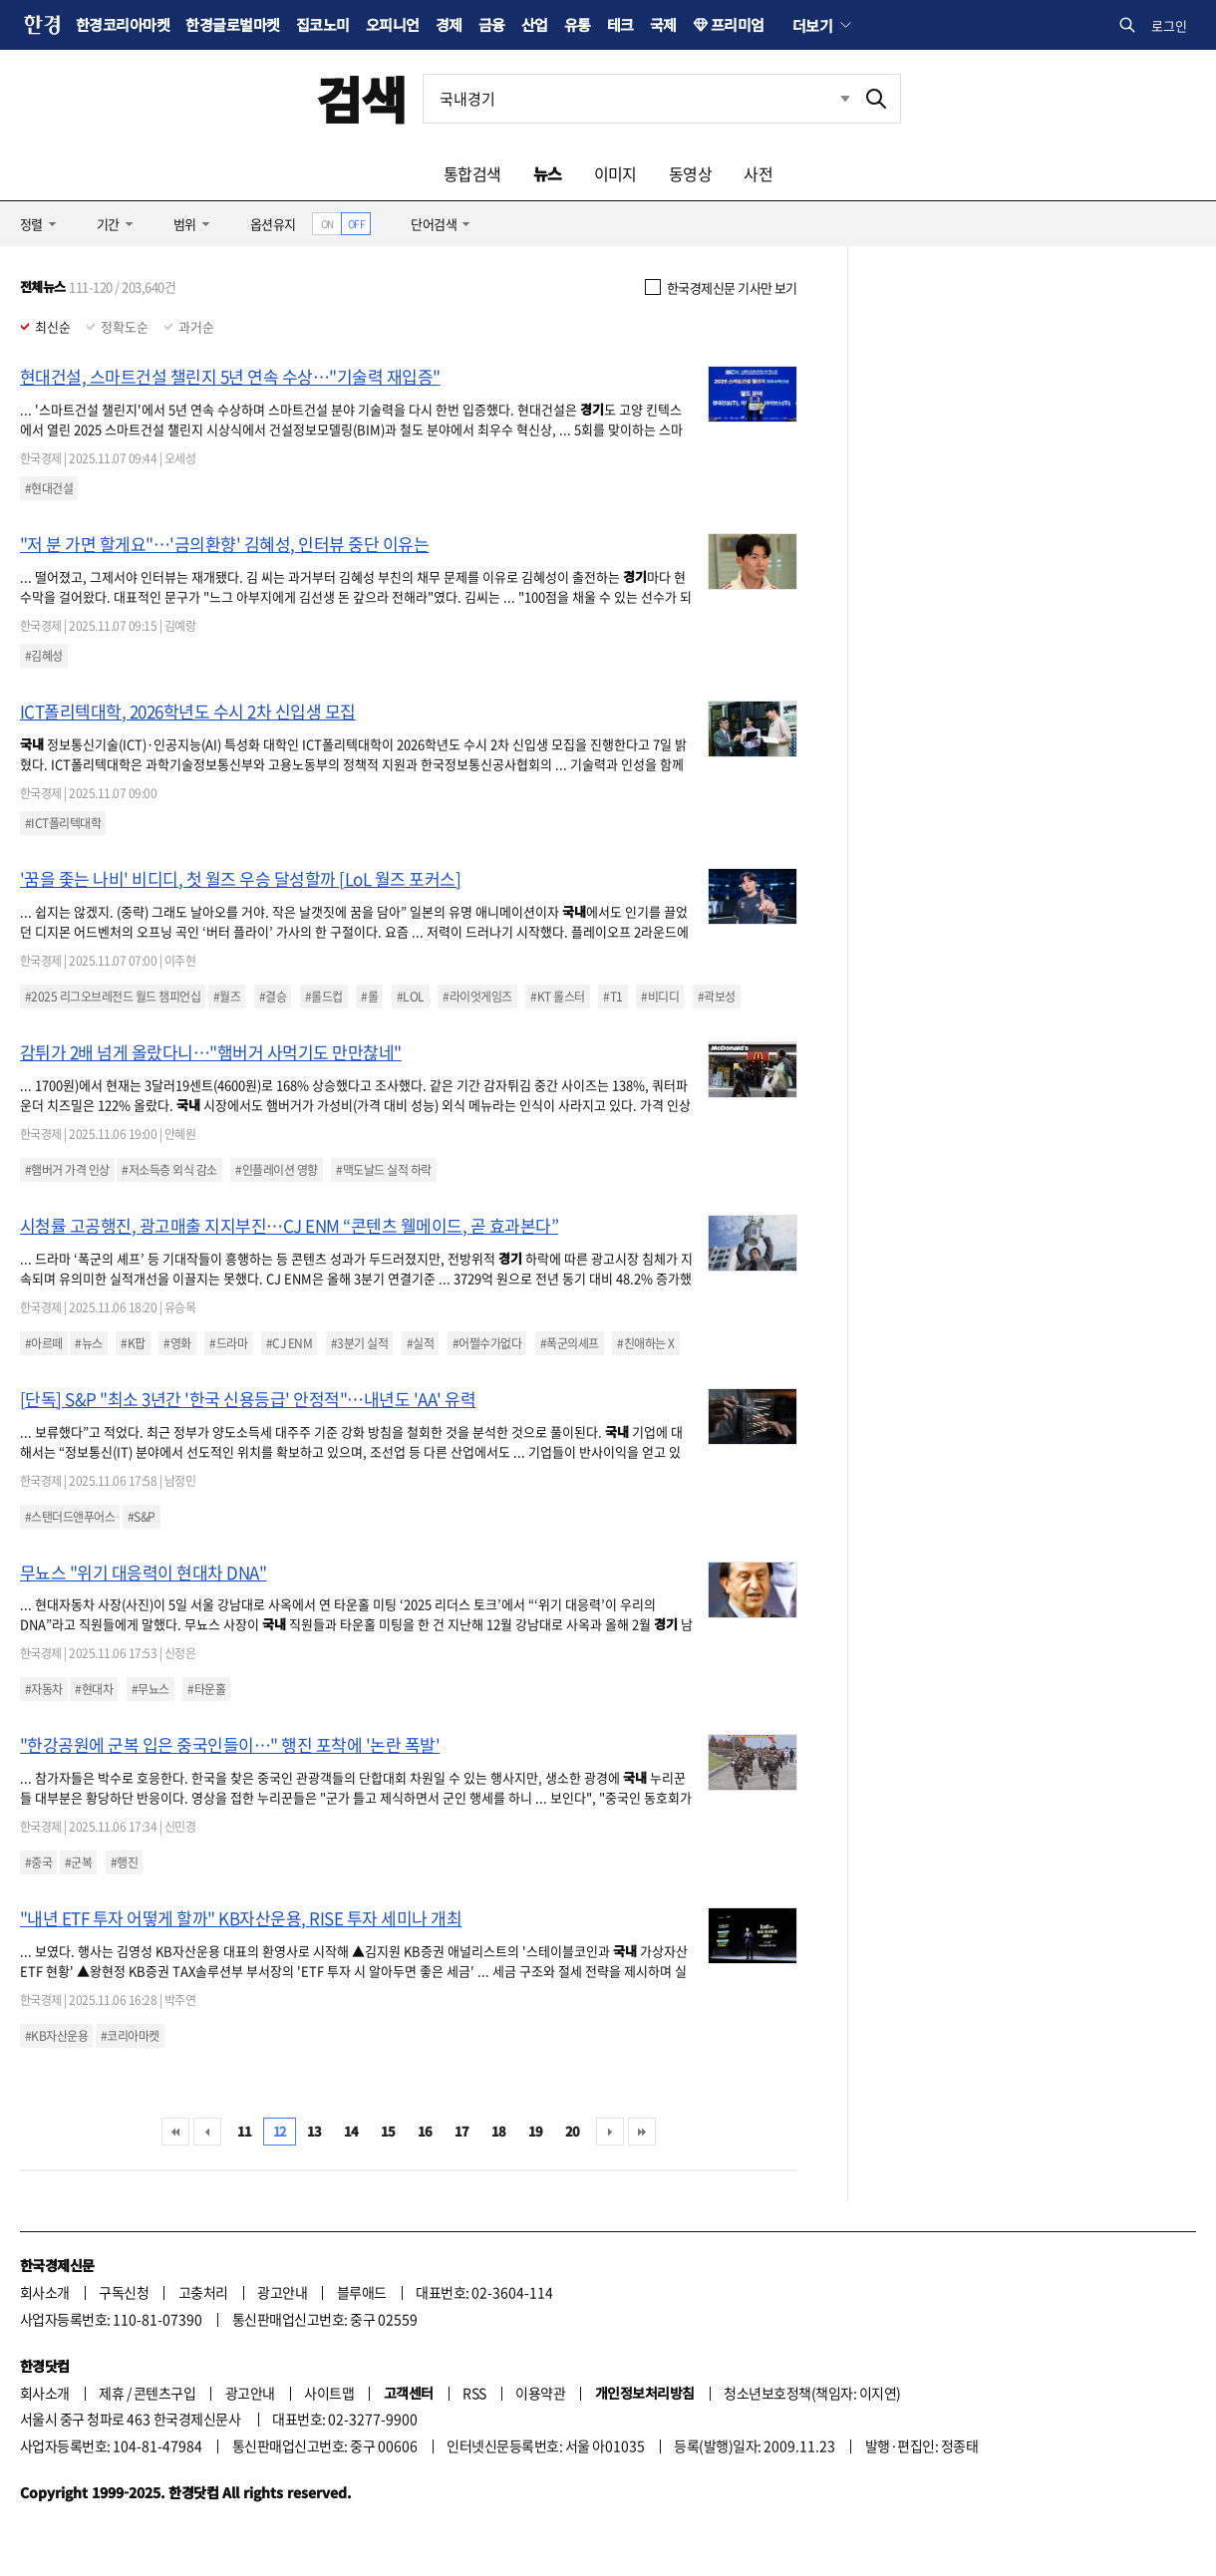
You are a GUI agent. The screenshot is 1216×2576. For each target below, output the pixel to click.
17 (462, 2131)
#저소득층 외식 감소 (169, 1170)
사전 (758, 173)
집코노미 (323, 24)
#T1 (612, 996)
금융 (491, 24)
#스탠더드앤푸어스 (70, 1517)
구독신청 (124, 2292)
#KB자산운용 (56, 2036)
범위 (184, 223)
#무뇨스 (150, 1689)
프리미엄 (737, 24)
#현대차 (94, 1689)
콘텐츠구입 (164, 2393)
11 (244, 2131)
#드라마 (228, 1343)
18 (498, 2131)
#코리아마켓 (130, 2036)
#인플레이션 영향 (276, 1170)
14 (351, 2131)
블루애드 (362, 2292)
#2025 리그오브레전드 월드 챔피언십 (112, 996)
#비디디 (660, 996)
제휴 (111, 2393)
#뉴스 (88, 1343)
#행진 (124, 1862)
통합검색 (472, 173)
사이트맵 (329, 2393)
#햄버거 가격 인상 (67, 1170)
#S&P (141, 1517)
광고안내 (282, 2292)
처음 (175, 2132)
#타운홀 (206, 1689)
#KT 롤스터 (557, 996)
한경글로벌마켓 (232, 24)
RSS (473, 2393)
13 (314, 2131)
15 (388, 2131)
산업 (534, 24)
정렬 (31, 223)
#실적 (420, 1343)
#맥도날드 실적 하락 (383, 1170)
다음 (610, 2132)
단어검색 (433, 223)
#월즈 (226, 996)
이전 (207, 2132)
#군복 (78, 1862)
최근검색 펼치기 (845, 98)
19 (535, 2131)
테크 (620, 24)
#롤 (369, 996)
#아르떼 (44, 1343)
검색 (361, 98)
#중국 (38, 1862)
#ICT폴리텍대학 (63, 823)
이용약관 (540, 2393)
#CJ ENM (289, 1343)
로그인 (1169, 25)
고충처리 (203, 2292)
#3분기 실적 (359, 1343)
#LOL (411, 996)
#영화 (176, 1343)
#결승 (272, 996)
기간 (108, 223)
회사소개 (45, 2292)
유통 (577, 24)
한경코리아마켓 (122, 24)
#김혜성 (44, 656)
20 (572, 2131)
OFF (356, 223)
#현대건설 (49, 488)
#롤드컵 (324, 996)
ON (327, 223)
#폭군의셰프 (569, 1343)
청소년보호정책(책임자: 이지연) (812, 2393)
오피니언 (393, 24)
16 (425, 2131)
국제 (663, 24)
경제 (449, 24)
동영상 (690, 173)
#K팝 (133, 1343)
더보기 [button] (812, 25)
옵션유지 (273, 223)
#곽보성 (717, 996)
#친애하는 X (645, 1343)
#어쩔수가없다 (487, 1343)
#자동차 (44, 1689)
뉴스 (547, 173)
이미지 (615, 173)
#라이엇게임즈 (477, 996)
